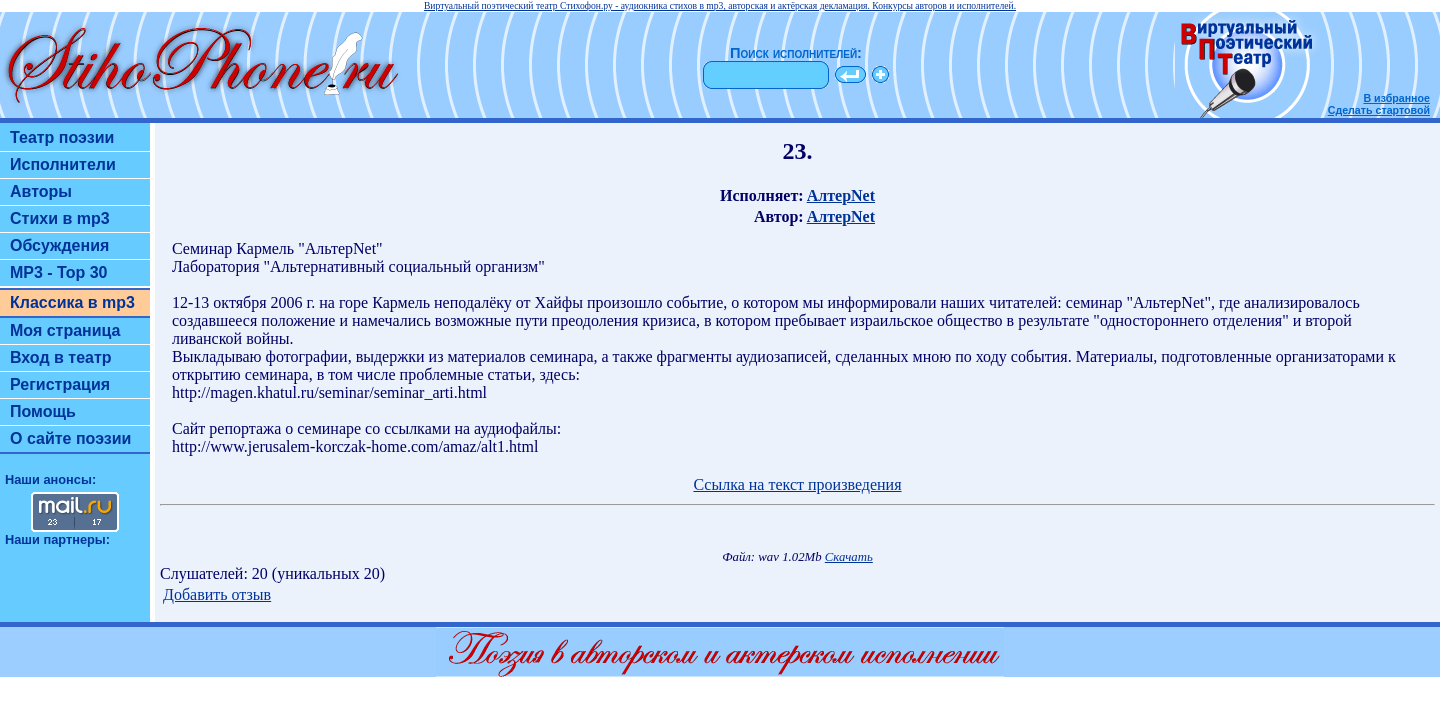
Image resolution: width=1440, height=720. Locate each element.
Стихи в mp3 (60, 218)
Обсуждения (59, 245)
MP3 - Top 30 (59, 272)
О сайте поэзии (70, 438)
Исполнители (63, 164)
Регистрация (60, 384)
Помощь (43, 411)
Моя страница (65, 330)
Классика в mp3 (72, 302)
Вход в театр (61, 357)
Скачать (849, 557)
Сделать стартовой (1379, 110)
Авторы (41, 191)
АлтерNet (841, 195)
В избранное (1396, 98)
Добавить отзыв (217, 594)
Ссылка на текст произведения (797, 484)
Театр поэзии (62, 137)
